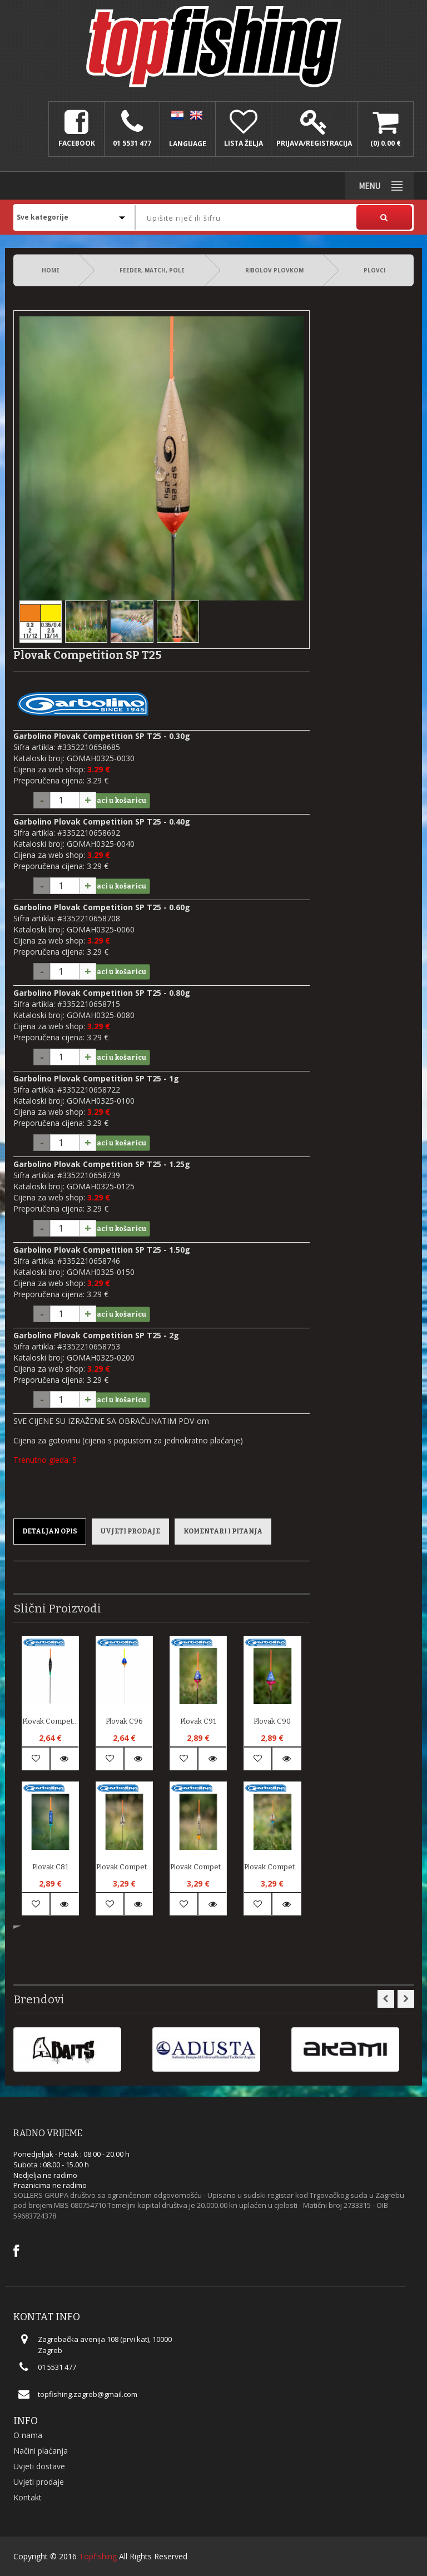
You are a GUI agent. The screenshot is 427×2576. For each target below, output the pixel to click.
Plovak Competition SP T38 (272, 1867)
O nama (27, 2435)
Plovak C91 (198, 1721)
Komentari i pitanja (222, 1531)
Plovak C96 (124, 1721)
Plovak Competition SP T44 (198, 1867)
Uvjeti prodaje (130, 1531)
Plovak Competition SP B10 (50, 1721)
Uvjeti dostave (39, 2466)
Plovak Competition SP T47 (124, 1867)
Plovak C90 (272, 1721)
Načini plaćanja (40, 2450)
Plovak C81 (50, 1867)
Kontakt (27, 2497)
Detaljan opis (49, 1531)
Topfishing (98, 2556)
